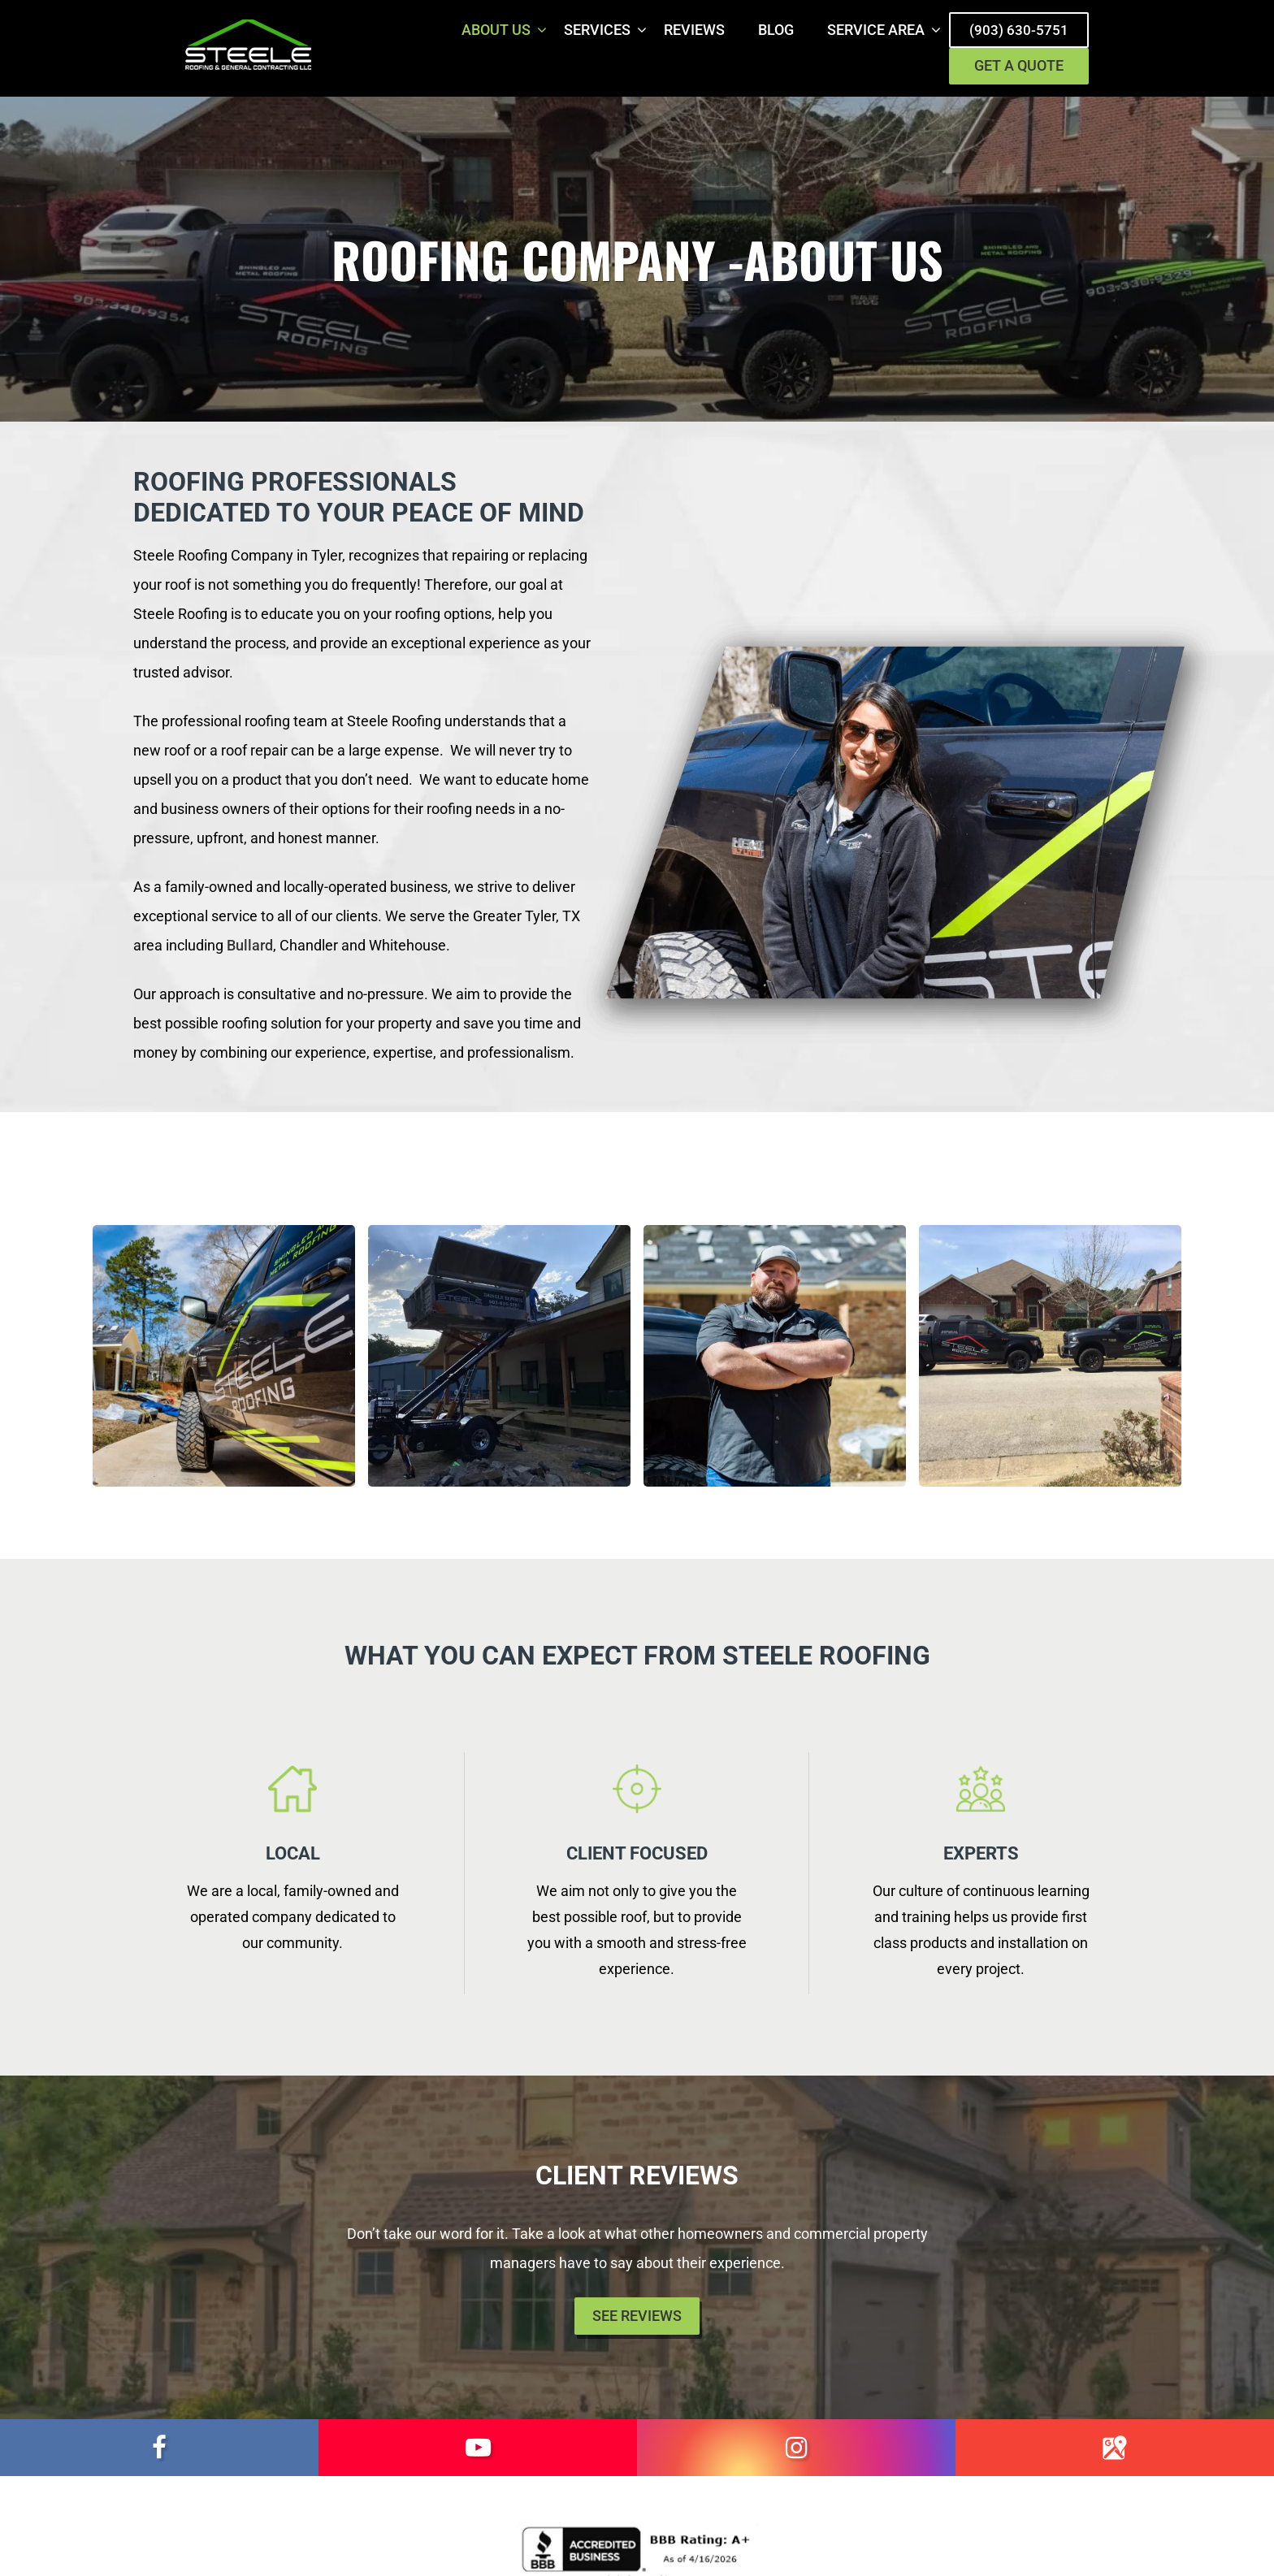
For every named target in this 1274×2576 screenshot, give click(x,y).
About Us (496, 30)
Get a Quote (1019, 67)
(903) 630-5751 (1018, 30)
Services (597, 30)
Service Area (876, 30)
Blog (776, 30)
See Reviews (637, 2317)
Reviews (694, 30)
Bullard (250, 946)
